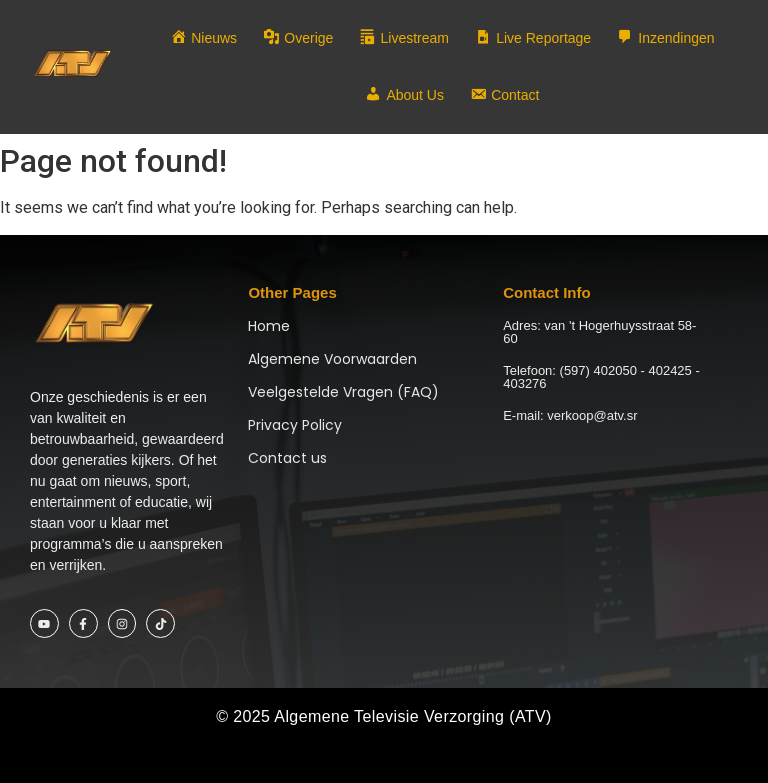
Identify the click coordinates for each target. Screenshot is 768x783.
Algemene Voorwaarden (332, 359)
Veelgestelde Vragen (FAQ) (343, 392)
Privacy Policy (295, 425)
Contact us (287, 458)
